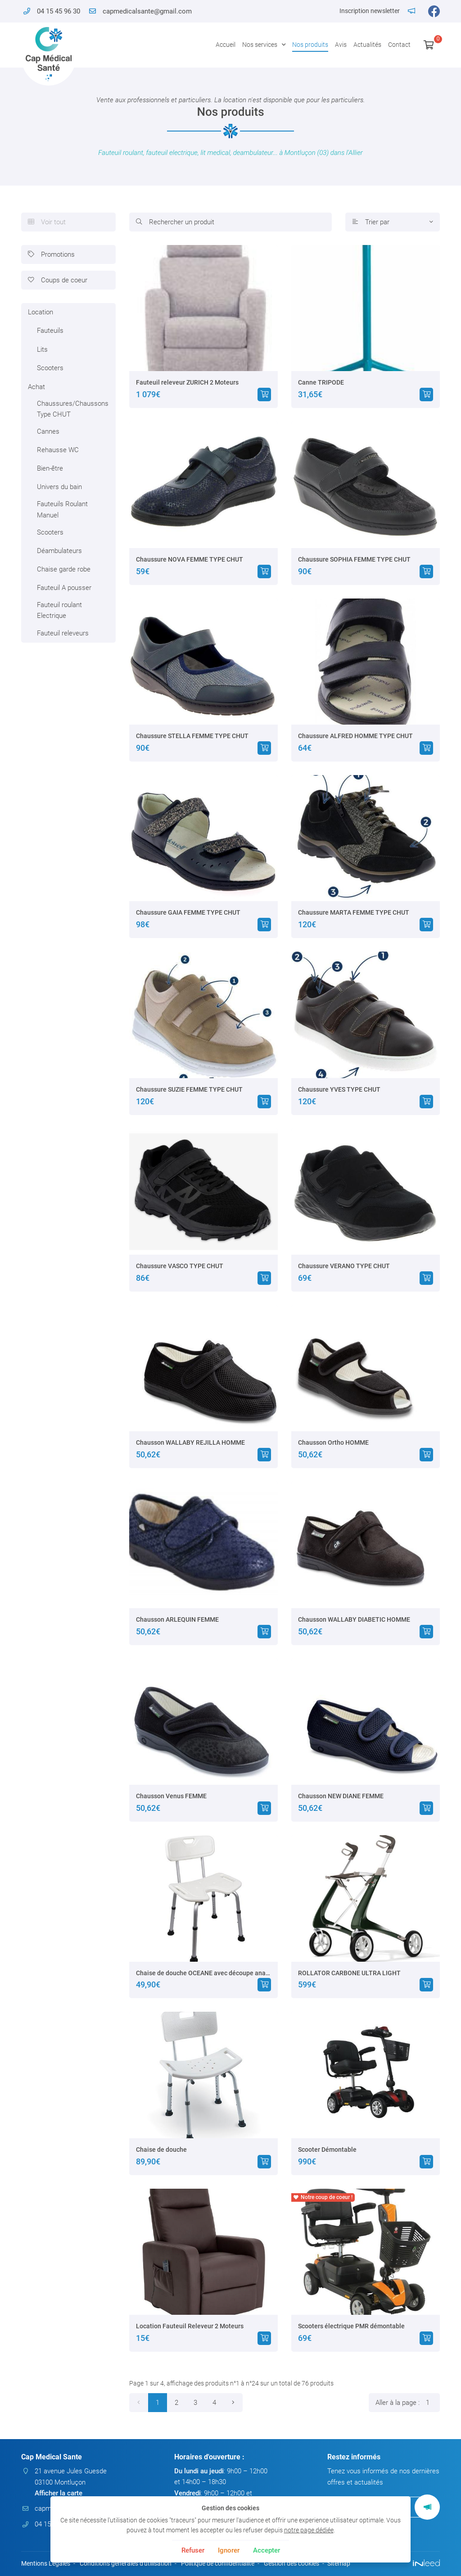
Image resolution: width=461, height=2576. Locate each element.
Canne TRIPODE (321, 382)
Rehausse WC (58, 450)
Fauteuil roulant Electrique (59, 610)
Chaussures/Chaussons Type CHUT (72, 408)
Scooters (50, 368)
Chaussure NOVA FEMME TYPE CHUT (189, 559)
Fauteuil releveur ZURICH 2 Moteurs (187, 382)
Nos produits (310, 44)
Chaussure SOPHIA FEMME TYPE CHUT (354, 559)
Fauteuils (50, 331)
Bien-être (50, 468)
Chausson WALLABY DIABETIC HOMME (354, 1619)
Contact (399, 44)
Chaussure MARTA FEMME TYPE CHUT (353, 912)
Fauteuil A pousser (64, 588)
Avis (341, 44)
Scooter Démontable (327, 2149)
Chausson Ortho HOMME (333, 1442)
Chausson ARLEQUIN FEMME (177, 1619)
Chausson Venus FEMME (171, 1796)
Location (40, 312)
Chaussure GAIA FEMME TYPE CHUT (188, 912)
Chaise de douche (161, 2149)
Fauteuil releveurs (63, 633)
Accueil (225, 44)
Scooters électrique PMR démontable (351, 2326)
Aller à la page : (407, 2402)
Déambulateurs (59, 551)
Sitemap (338, 2563)
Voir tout (47, 222)
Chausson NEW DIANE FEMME (341, 1796)
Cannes (48, 431)
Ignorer (229, 2550)
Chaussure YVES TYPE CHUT (339, 1089)
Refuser (192, 2550)
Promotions (51, 254)
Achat (36, 387)
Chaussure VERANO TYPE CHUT (344, 1266)
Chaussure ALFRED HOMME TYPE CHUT (355, 735)
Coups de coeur (57, 280)
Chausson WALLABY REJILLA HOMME (190, 1442)
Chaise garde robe (63, 569)
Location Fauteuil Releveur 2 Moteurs (190, 2326)
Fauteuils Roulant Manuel (62, 509)
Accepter (266, 2550)
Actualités (367, 44)
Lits (42, 349)
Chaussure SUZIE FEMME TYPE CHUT (189, 1089)
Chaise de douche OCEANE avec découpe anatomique (203, 1973)
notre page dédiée (309, 2530)
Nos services (259, 44)
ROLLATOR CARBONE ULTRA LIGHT (349, 1973)
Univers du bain (59, 487)
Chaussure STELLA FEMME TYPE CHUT (192, 735)
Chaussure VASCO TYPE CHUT (179, 1266)
